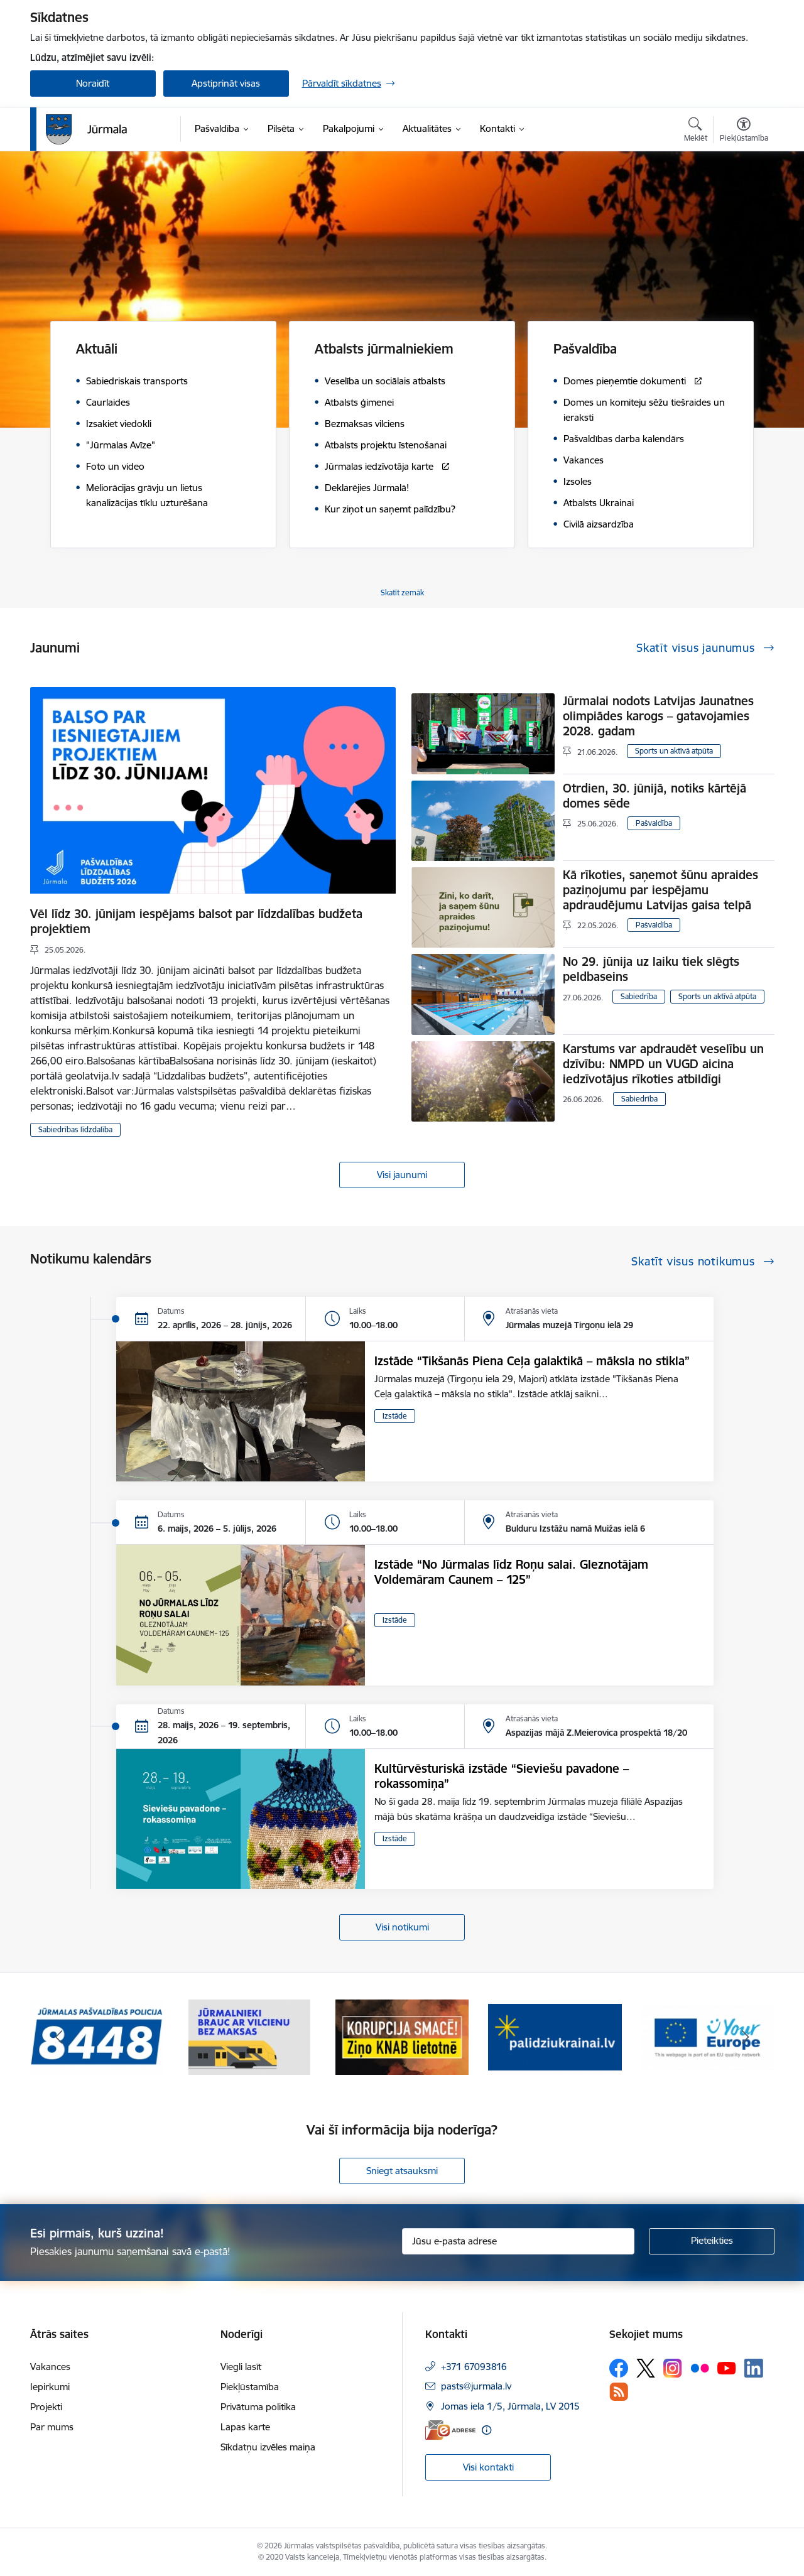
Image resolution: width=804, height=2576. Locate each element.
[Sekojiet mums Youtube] (726, 2367)
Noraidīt (92, 83)
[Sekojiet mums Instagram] (672, 2368)
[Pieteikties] (711, 2241)
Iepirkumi (50, 2387)
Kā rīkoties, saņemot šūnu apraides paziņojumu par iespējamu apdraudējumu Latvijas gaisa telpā (660, 889)
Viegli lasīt (240, 2367)
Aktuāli (96, 348)
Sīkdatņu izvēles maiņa (267, 2447)
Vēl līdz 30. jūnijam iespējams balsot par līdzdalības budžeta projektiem (196, 921)
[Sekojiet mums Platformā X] (645, 2368)
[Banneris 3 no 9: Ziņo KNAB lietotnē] (402, 2036)
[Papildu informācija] (486, 2430)
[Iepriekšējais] (59, 2037)
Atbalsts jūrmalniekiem (384, 348)
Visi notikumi (402, 1927)
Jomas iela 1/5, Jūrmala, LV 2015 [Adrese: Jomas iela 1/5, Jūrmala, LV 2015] (510, 2406)
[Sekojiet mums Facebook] (618, 2368)
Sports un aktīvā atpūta (674, 750)
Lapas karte (245, 2427)
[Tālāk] (745, 2037)
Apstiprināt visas (226, 83)
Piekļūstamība (249, 2387)
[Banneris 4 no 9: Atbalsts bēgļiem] (555, 2036)
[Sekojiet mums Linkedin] (753, 2368)
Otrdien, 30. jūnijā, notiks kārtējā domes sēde (654, 796)
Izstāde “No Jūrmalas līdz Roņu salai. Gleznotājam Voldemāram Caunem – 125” (511, 1572)
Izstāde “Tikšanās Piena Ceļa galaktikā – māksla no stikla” (532, 1360)
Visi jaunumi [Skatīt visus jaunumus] (402, 1175)
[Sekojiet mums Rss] (618, 2392)
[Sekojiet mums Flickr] (699, 2367)
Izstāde (395, 1416)
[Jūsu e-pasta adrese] (518, 2241)
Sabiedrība (639, 996)
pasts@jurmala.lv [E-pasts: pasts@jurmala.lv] (476, 2386)
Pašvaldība (585, 348)
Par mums (51, 2427)
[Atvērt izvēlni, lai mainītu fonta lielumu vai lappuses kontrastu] (744, 131)
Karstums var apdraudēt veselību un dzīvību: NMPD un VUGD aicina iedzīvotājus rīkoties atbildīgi (663, 1063)
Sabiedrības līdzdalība (75, 1129)
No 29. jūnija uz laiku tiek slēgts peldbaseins (651, 969)
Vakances (50, 2367)
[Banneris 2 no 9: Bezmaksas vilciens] (249, 2036)
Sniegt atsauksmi (402, 2171)
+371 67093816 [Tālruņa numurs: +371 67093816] (474, 2367)
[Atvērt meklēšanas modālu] (696, 131)
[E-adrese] (450, 2430)
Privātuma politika (258, 2407)
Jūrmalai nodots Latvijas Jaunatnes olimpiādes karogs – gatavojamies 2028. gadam (658, 716)
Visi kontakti (488, 2467)
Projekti (46, 2407)
